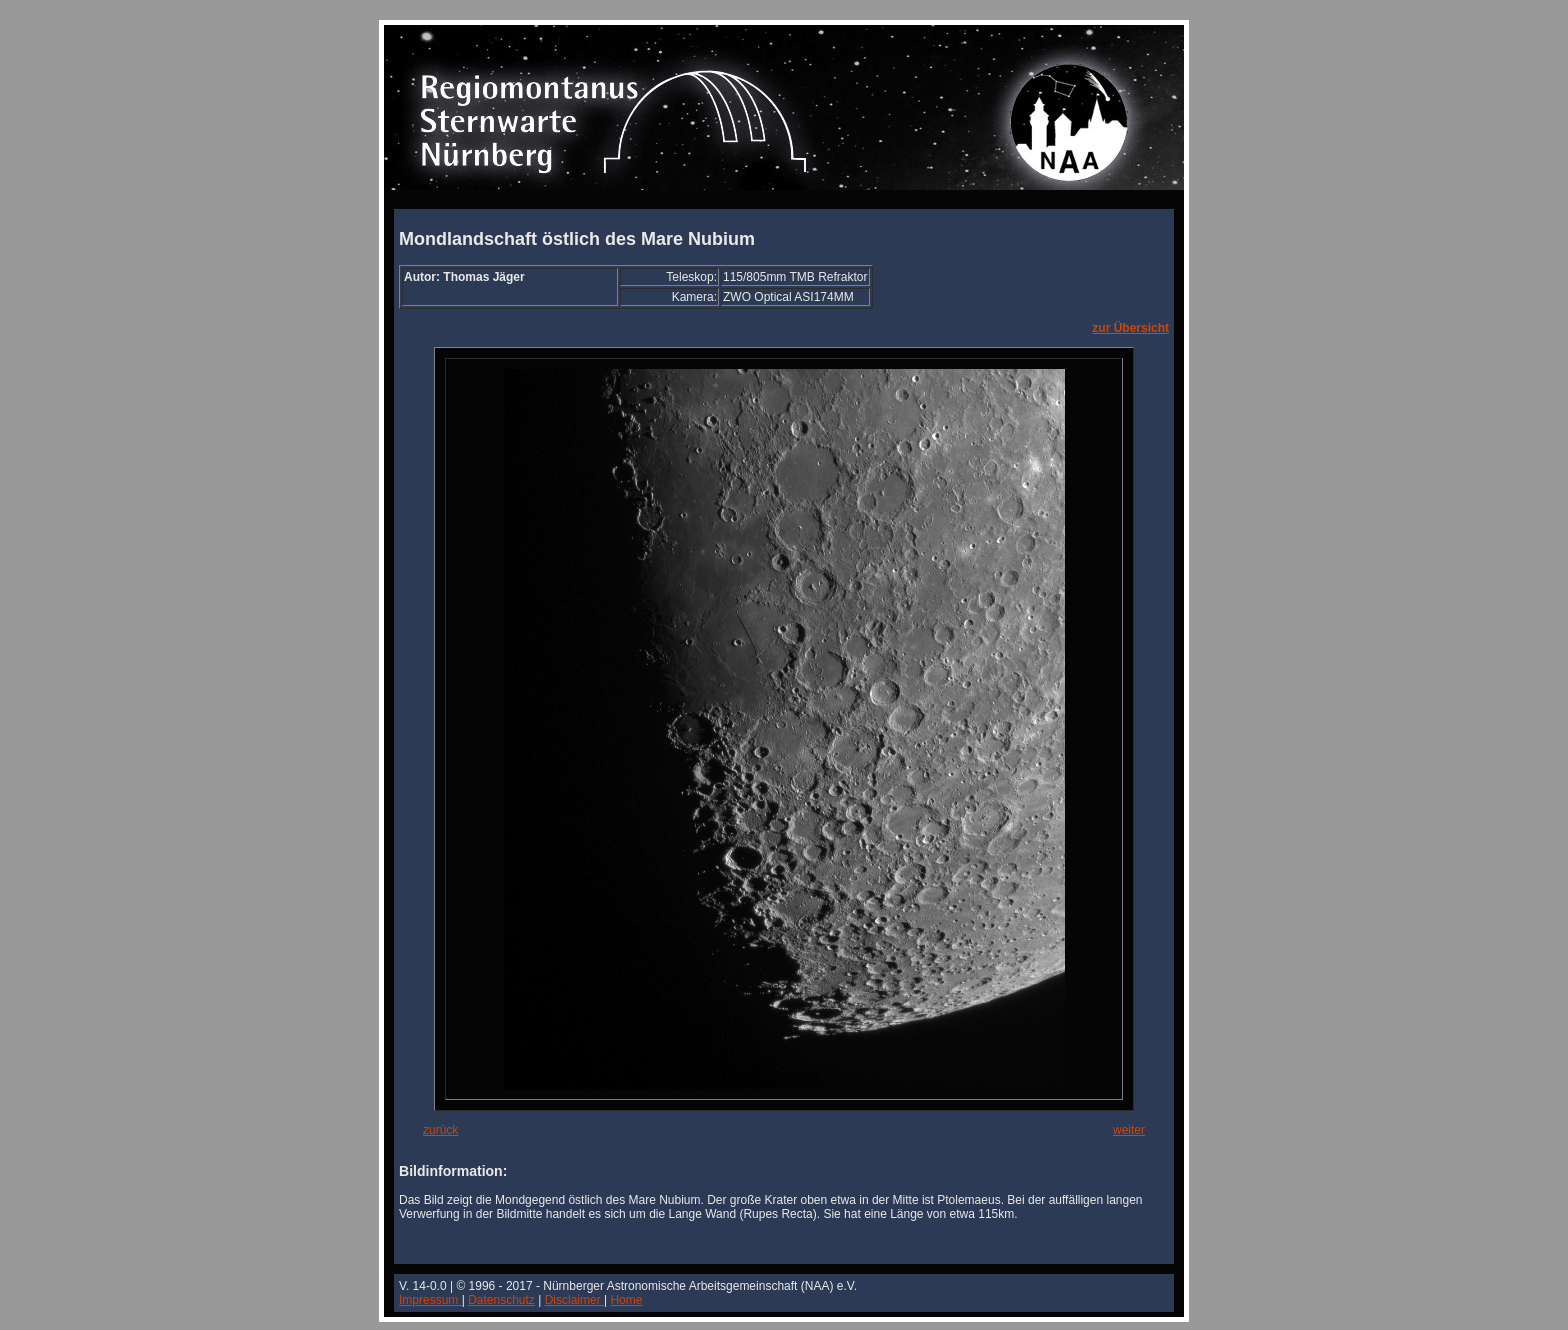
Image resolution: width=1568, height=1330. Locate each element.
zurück (440, 1130)
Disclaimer (574, 1300)
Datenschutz (501, 1300)
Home (626, 1300)
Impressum (430, 1300)
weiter (1129, 1130)
